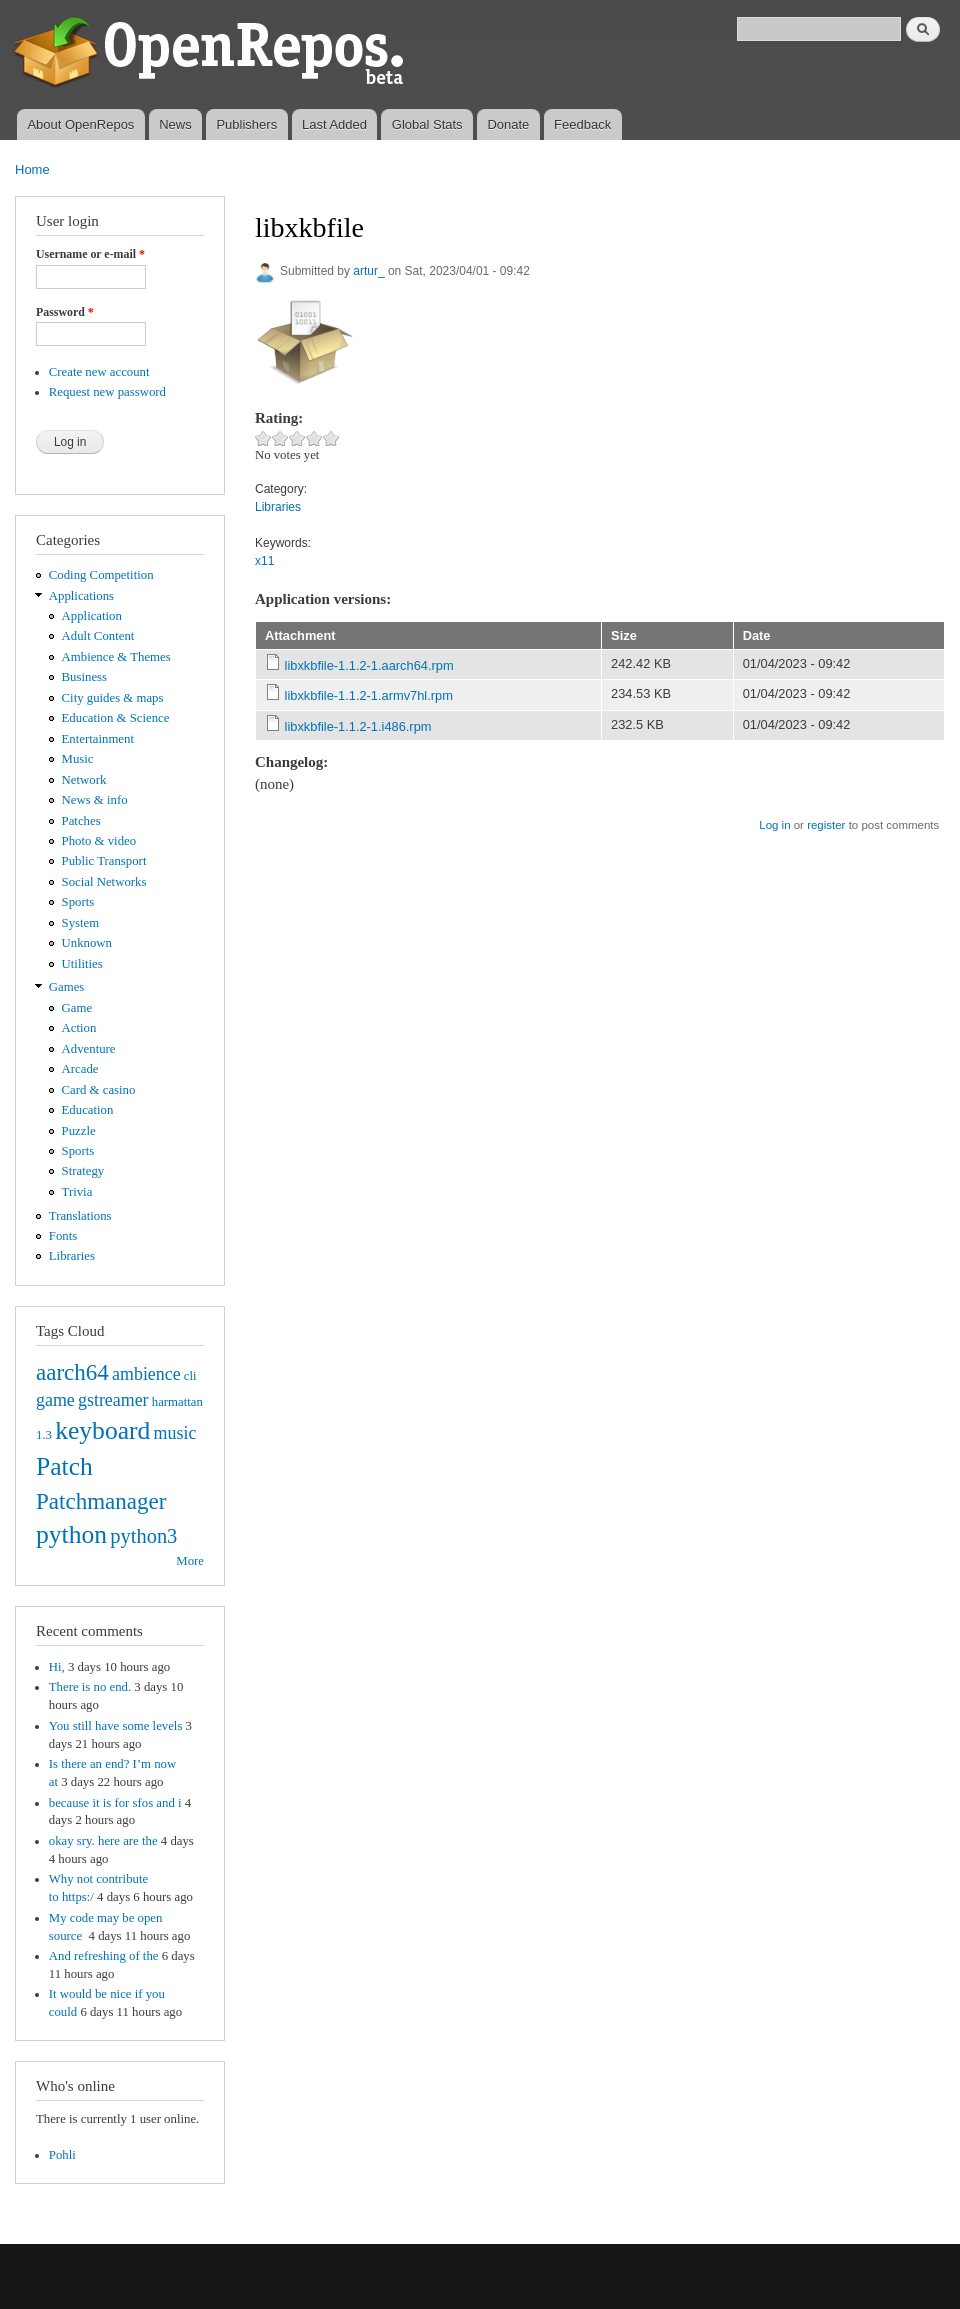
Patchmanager (101, 1501)
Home (32, 169)
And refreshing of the (104, 1956)
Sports (78, 902)
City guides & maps (113, 698)
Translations (80, 1216)
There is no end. (90, 1687)
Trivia (77, 1192)
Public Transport (104, 861)
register (826, 825)
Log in (774, 825)
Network (84, 780)
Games (67, 987)
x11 (264, 561)
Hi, (57, 1667)
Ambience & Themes (116, 657)
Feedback (582, 124)
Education (88, 1110)
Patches (81, 821)
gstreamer (113, 1400)
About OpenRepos (80, 124)
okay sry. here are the (103, 1841)
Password (65, 312)
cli (190, 1376)
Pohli (62, 2155)
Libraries (72, 1256)
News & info (95, 800)
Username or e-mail (90, 254)
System (81, 923)
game (55, 1400)
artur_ (368, 271)
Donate (508, 124)
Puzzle (79, 1131)
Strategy (83, 1171)
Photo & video (99, 841)
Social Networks (104, 882)
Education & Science (116, 718)
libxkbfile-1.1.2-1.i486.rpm (358, 726)
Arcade (80, 1069)
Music (78, 759)
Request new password (107, 392)
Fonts (63, 1236)
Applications (81, 596)
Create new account (99, 372)
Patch (64, 1466)
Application (92, 616)
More (190, 1561)
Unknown (87, 943)
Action (79, 1028)
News (175, 124)
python (71, 1534)
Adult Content (98, 636)
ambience (146, 1374)
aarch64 (72, 1372)
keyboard (102, 1430)
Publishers (246, 124)
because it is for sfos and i (115, 1803)
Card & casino (99, 1090)
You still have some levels (116, 1726)
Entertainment (98, 739)
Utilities (82, 964)
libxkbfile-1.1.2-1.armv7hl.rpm (369, 695)
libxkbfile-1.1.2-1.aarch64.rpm (369, 665)
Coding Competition (101, 575)
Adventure (89, 1049)
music (175, 1433)
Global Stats (427, 124)
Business (84, 677)
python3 (143, 1536)
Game (77, 1008)
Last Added (334, 124)
